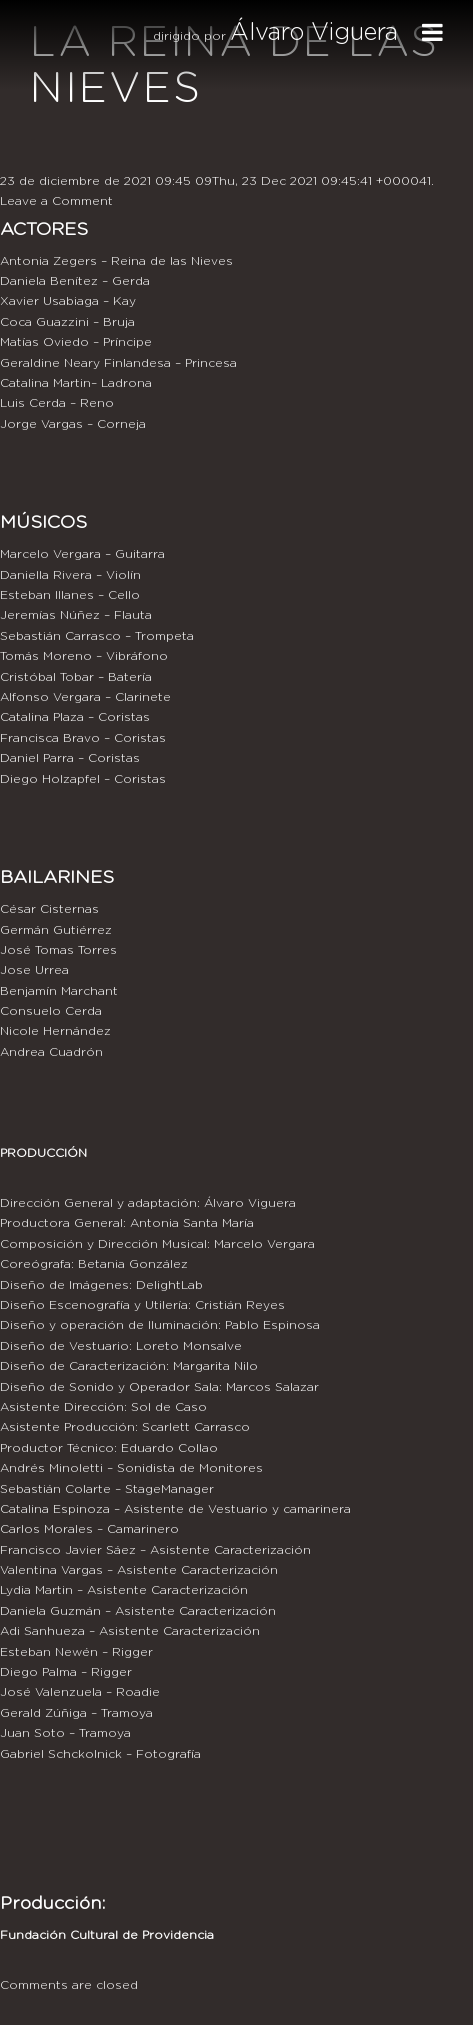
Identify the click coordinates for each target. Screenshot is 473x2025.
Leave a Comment (56, 201)
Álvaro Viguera (314, 33)
